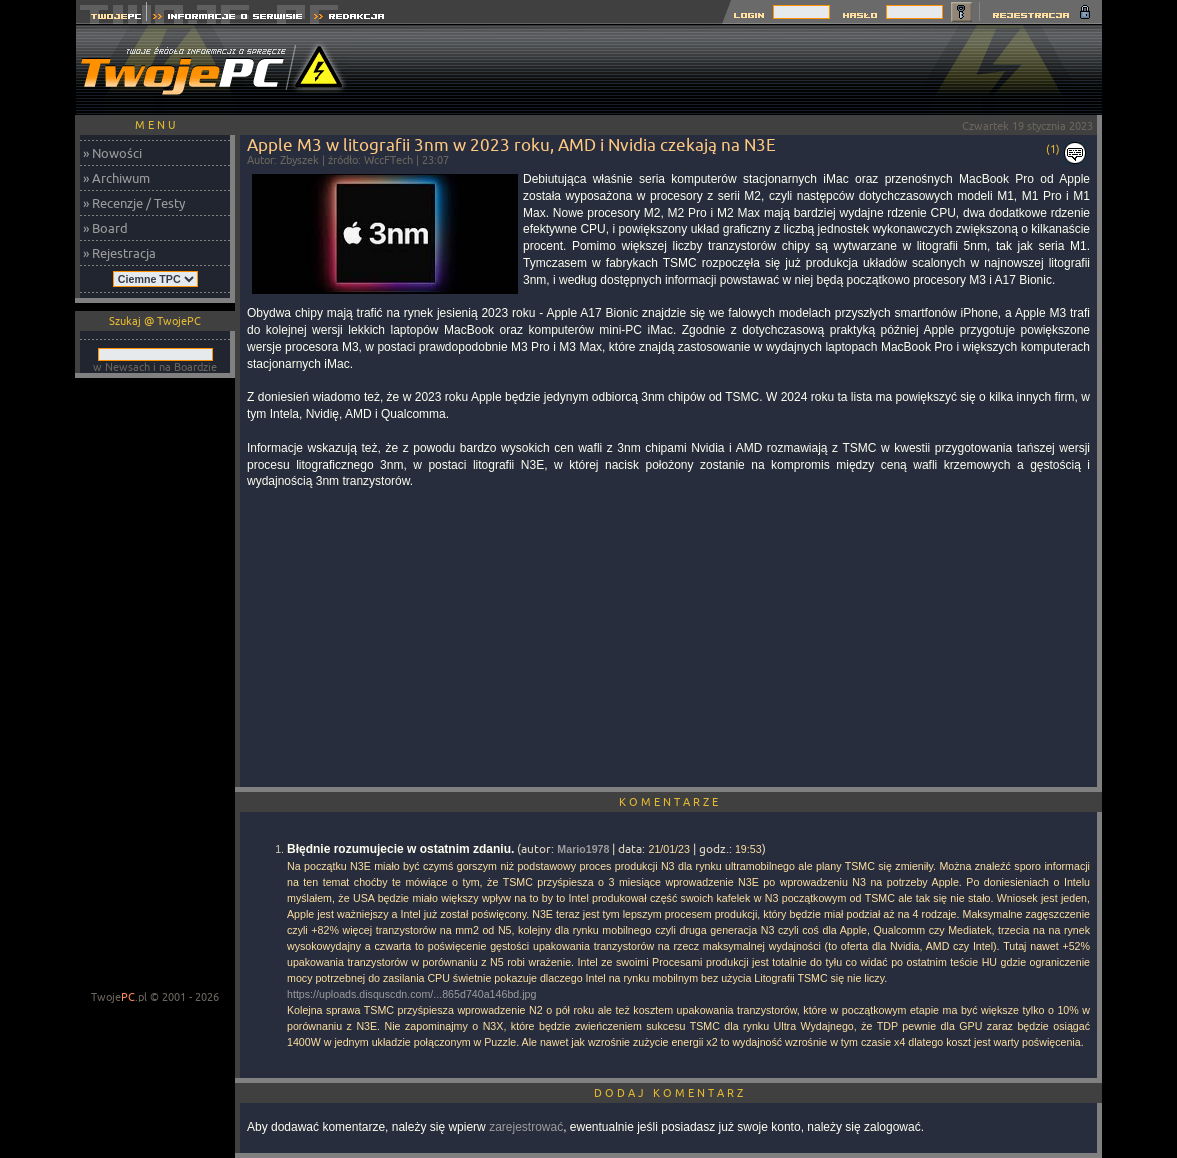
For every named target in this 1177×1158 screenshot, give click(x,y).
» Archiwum (116, 178)
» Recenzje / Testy (134, 203)
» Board (105, 228)
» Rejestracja (119, 253)
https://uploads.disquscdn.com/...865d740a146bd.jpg (411, 994)
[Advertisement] (738, 70)
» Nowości (112, 153)
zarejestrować (526, 1127)
